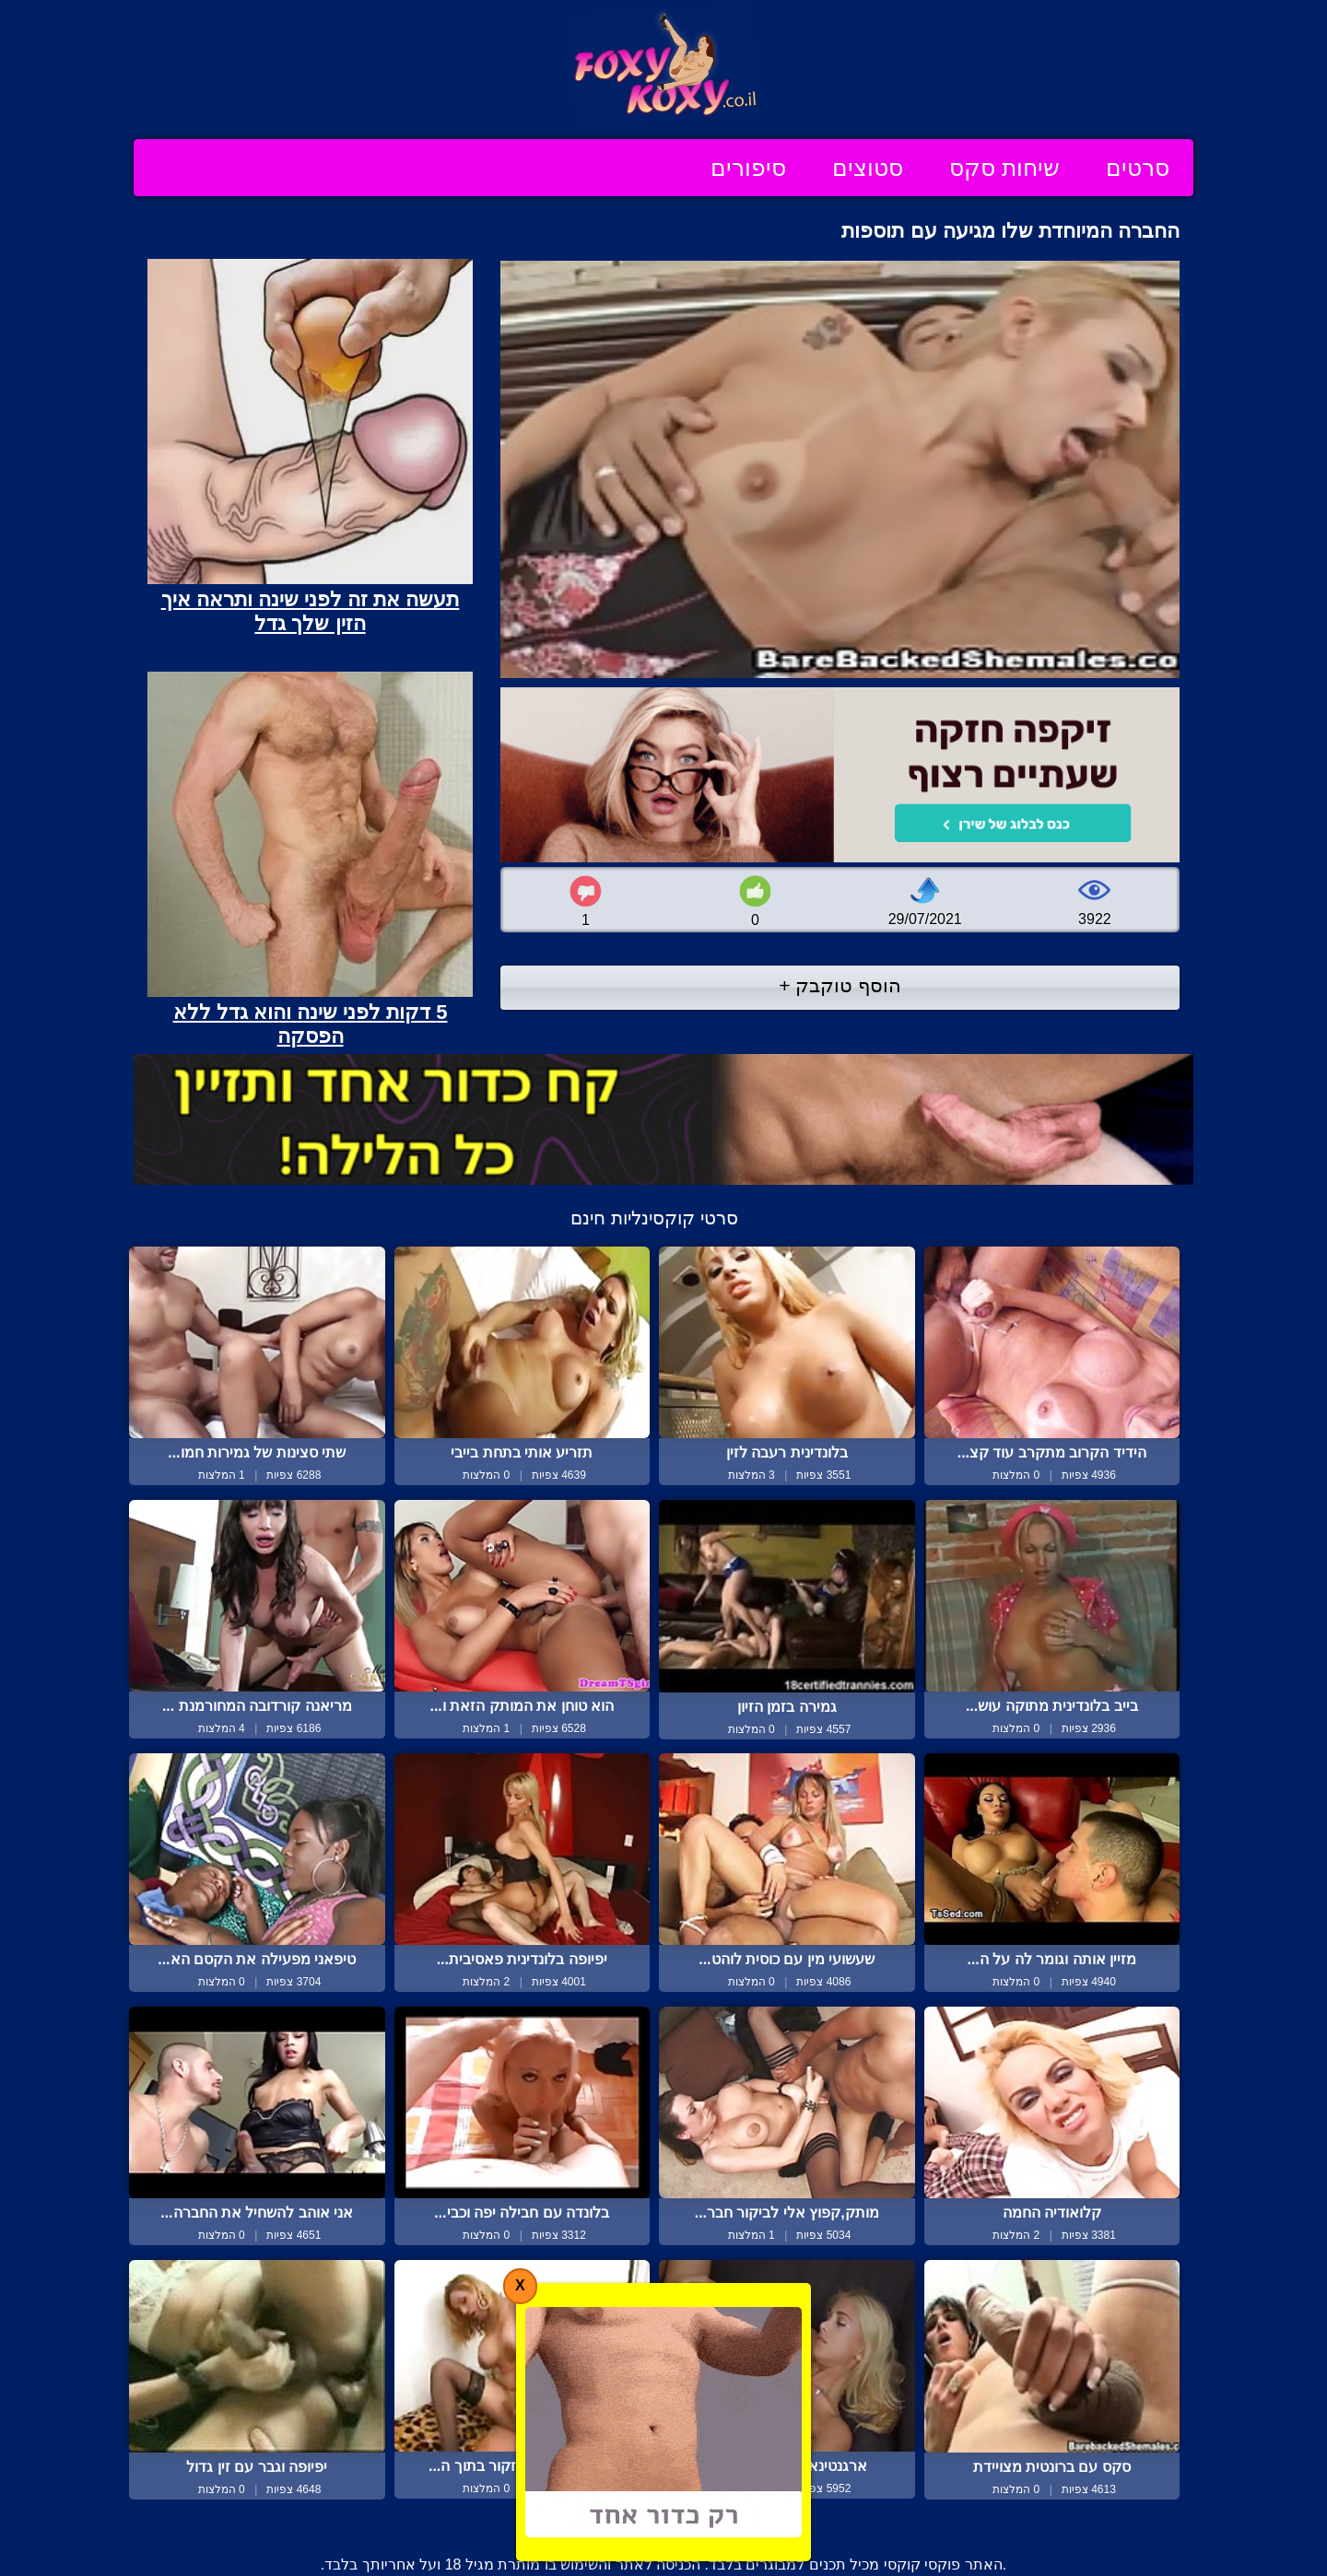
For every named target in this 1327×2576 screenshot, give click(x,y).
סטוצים (867, 168)
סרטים (1137, 168)
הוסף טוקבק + (840, 985)
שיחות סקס (1004, 168)
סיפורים (748, 168)
